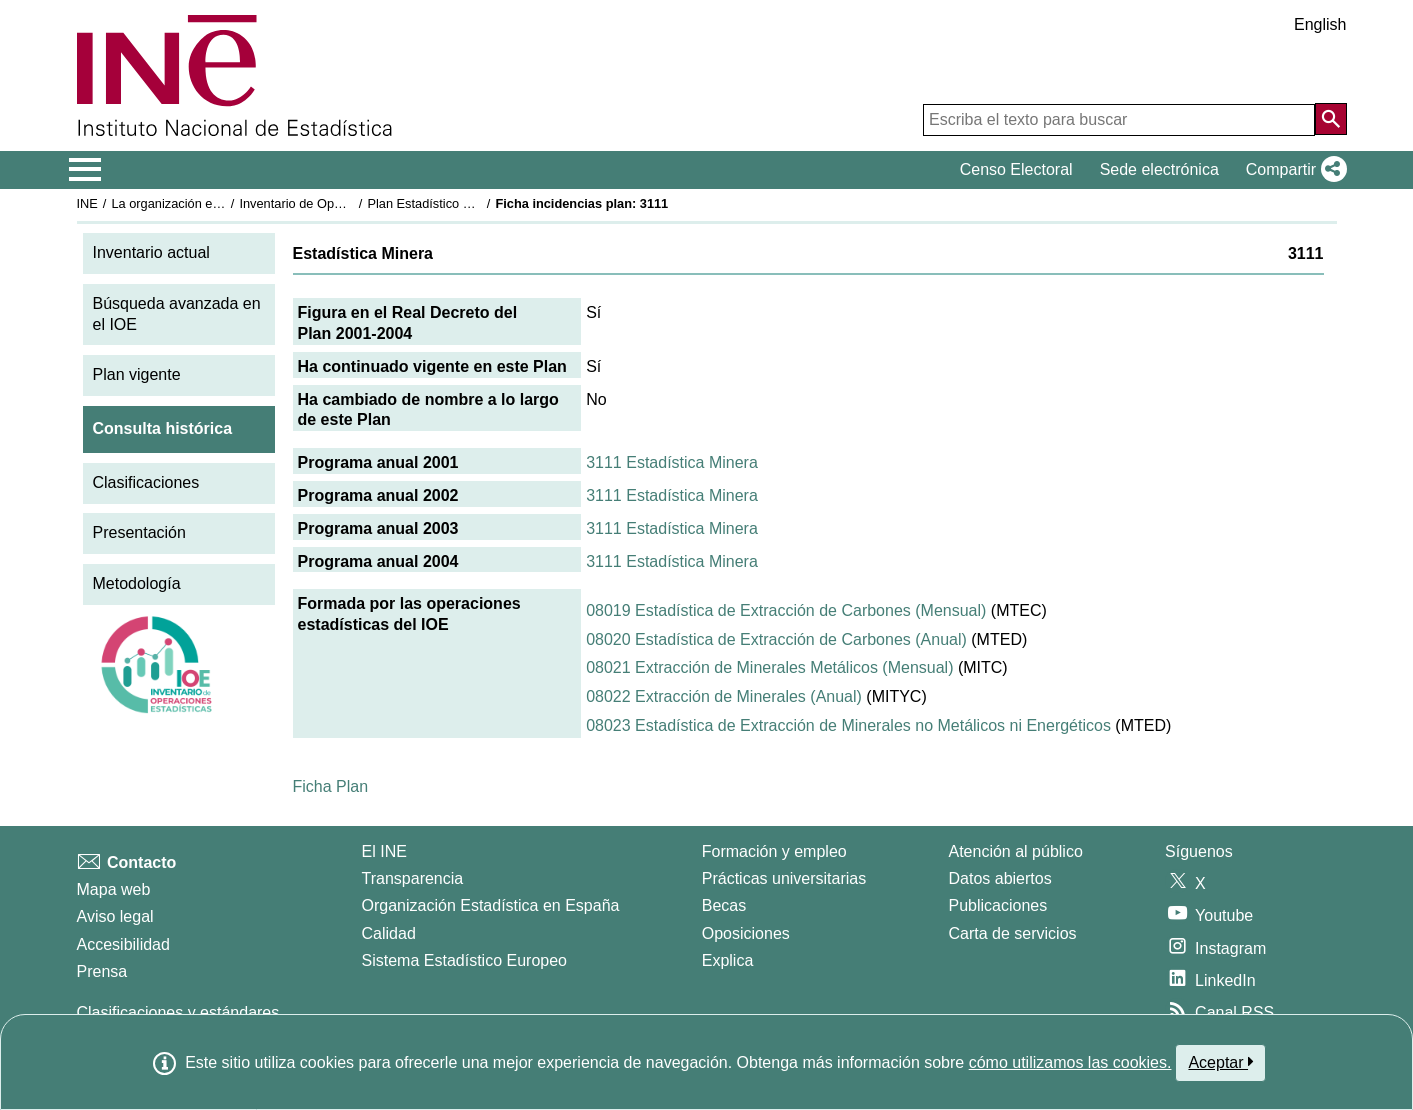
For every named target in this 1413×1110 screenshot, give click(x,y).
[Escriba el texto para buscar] (1119, 120)
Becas (724, 905)
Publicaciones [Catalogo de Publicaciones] (998, 905)
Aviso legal (115, 916)
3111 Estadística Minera (672, 462)
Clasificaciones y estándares (178, 1012)
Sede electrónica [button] (1159, 169)
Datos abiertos (1000, 878)
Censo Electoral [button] (1016, 169)
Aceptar (1220, 1062)
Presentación (139, 532)
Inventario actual (151, 252)
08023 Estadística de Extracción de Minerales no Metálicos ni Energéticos (848, 725)
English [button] (1320, 24)
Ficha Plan (331, 786)
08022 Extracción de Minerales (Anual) (724, 696)
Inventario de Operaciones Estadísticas (350, 203)
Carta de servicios (1013, 933)
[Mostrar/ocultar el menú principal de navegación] (85, 170)
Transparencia (413, 878)
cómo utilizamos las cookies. (1070, 1062)
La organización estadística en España (221, 203)
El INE (384, 851)
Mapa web (114, 889)
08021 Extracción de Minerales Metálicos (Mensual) (769, 667)
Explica (728, 960)
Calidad (389, 933)
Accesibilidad (123, 944)
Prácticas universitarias (784, 878)
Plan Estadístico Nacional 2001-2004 (472, 203)
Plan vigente (137, 374)
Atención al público (1016, 851)
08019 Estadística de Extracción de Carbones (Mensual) (786, 610)
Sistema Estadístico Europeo (464, 960)
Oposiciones (746, 933)
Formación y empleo (774, 851)
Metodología (137, 583)
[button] (1292, 170)
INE (87, 203)
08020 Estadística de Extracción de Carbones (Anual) (776, 639)
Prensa (102, 971)
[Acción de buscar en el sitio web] (1331, 119)
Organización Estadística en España (491, 905)
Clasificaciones (146, 482)
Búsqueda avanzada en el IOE (177, 314)
